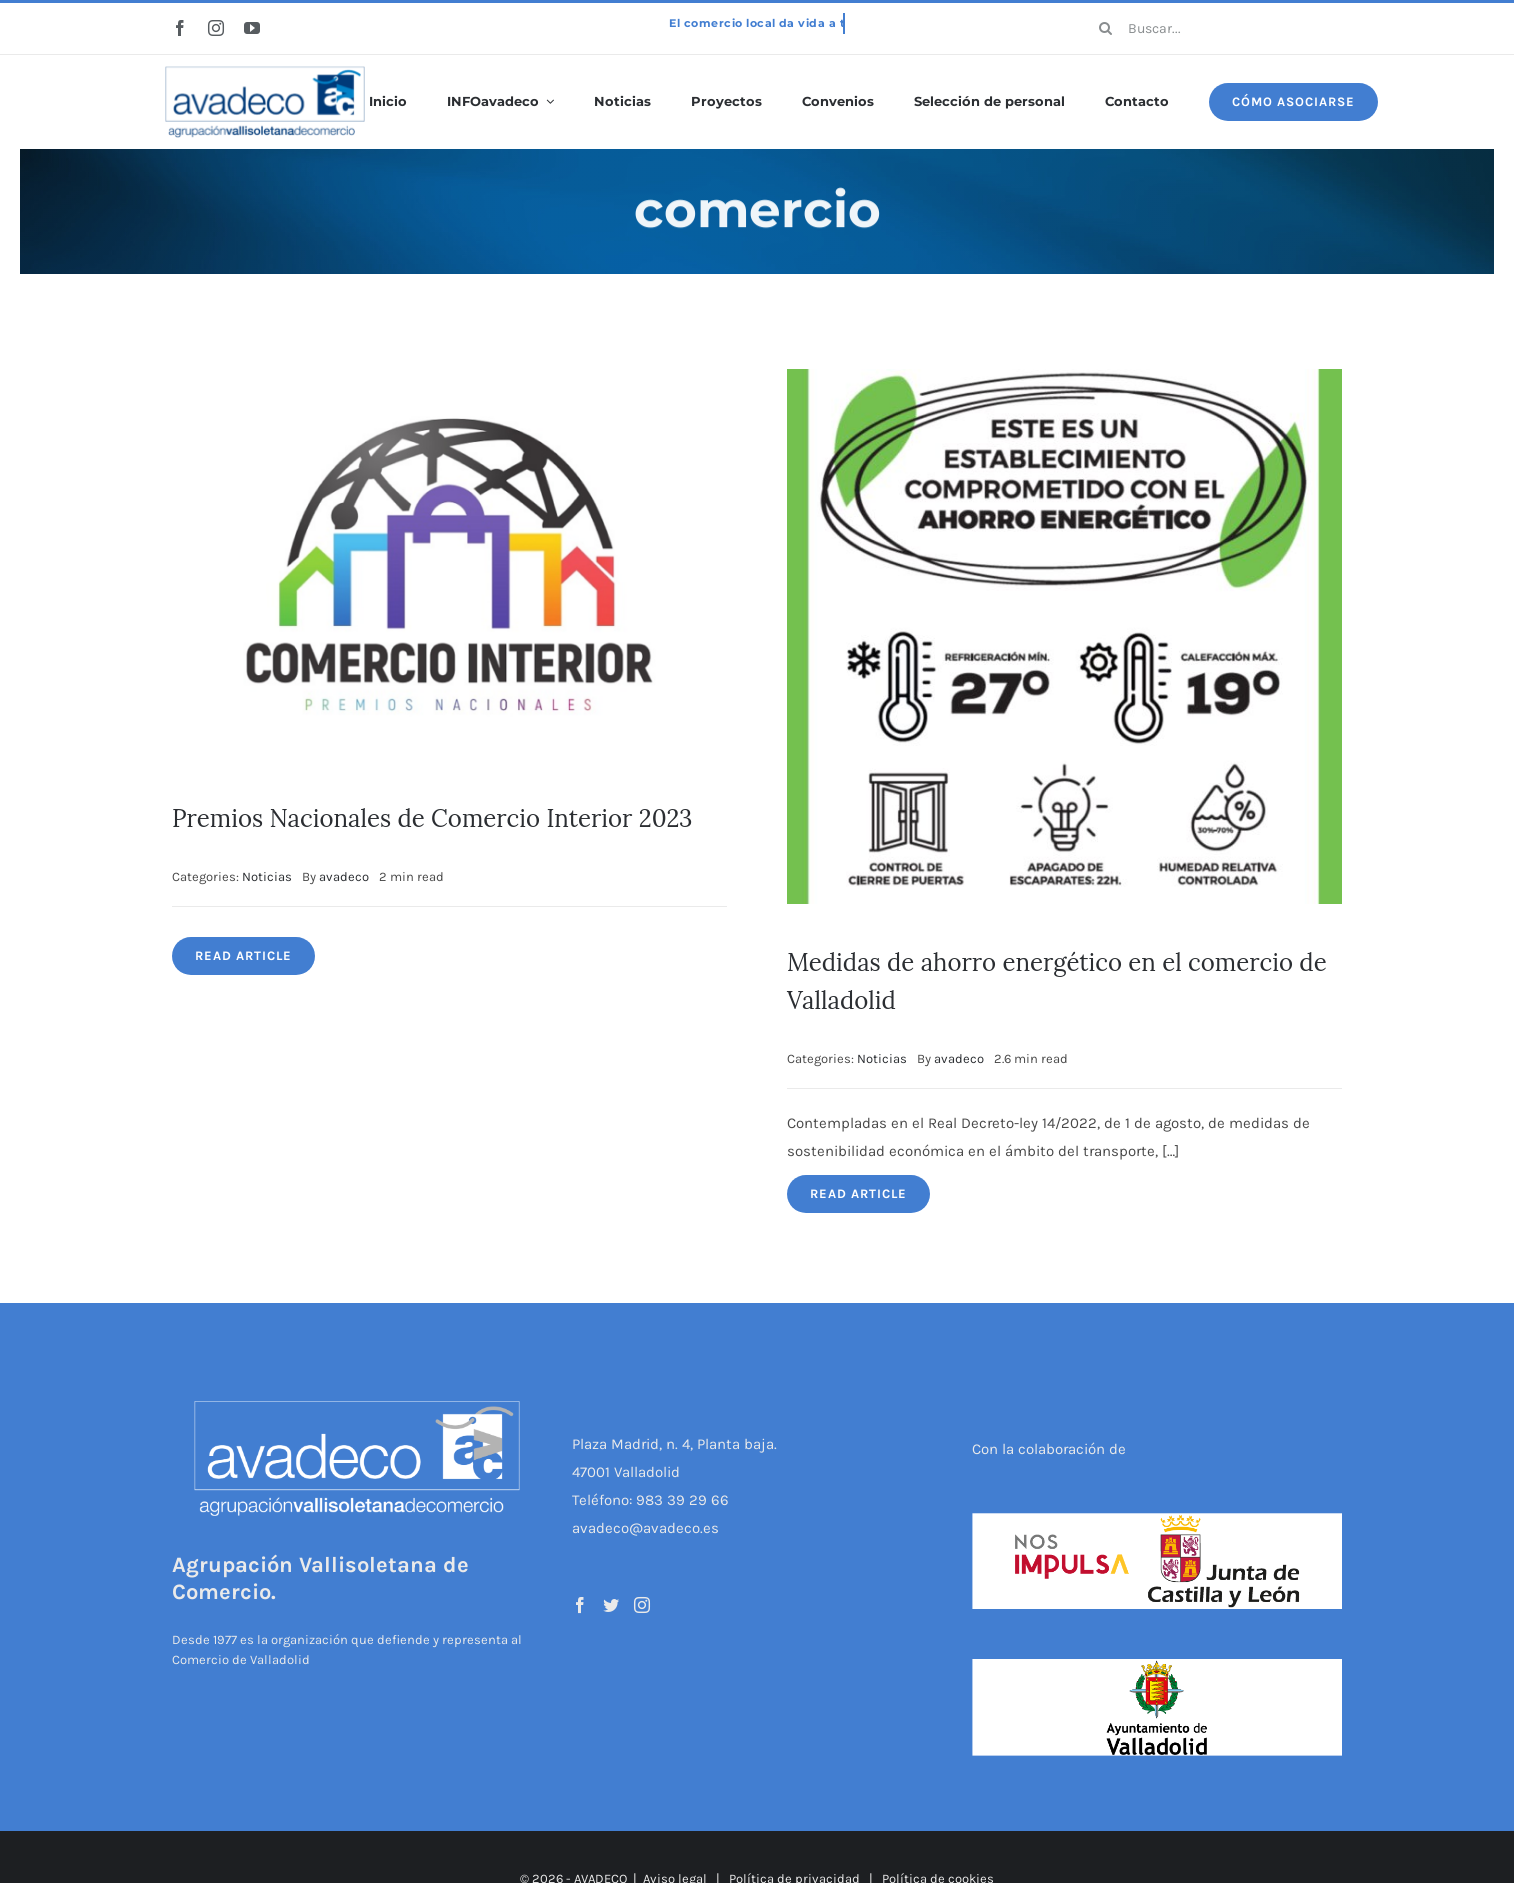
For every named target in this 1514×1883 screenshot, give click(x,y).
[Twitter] (611, 1605)
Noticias (267, 876)
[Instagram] (642, 1605)
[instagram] (216, 28)
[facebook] (180, 28)
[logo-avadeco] (265, 67)
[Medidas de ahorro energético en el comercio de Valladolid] (1064, 383)
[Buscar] (1106, 28)
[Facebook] (580, 1605)
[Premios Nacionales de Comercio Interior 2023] (449, 383)
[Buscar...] (1213, 28)
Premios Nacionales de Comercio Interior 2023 (432, 818)
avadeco (344, 876)
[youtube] (252, 28)
